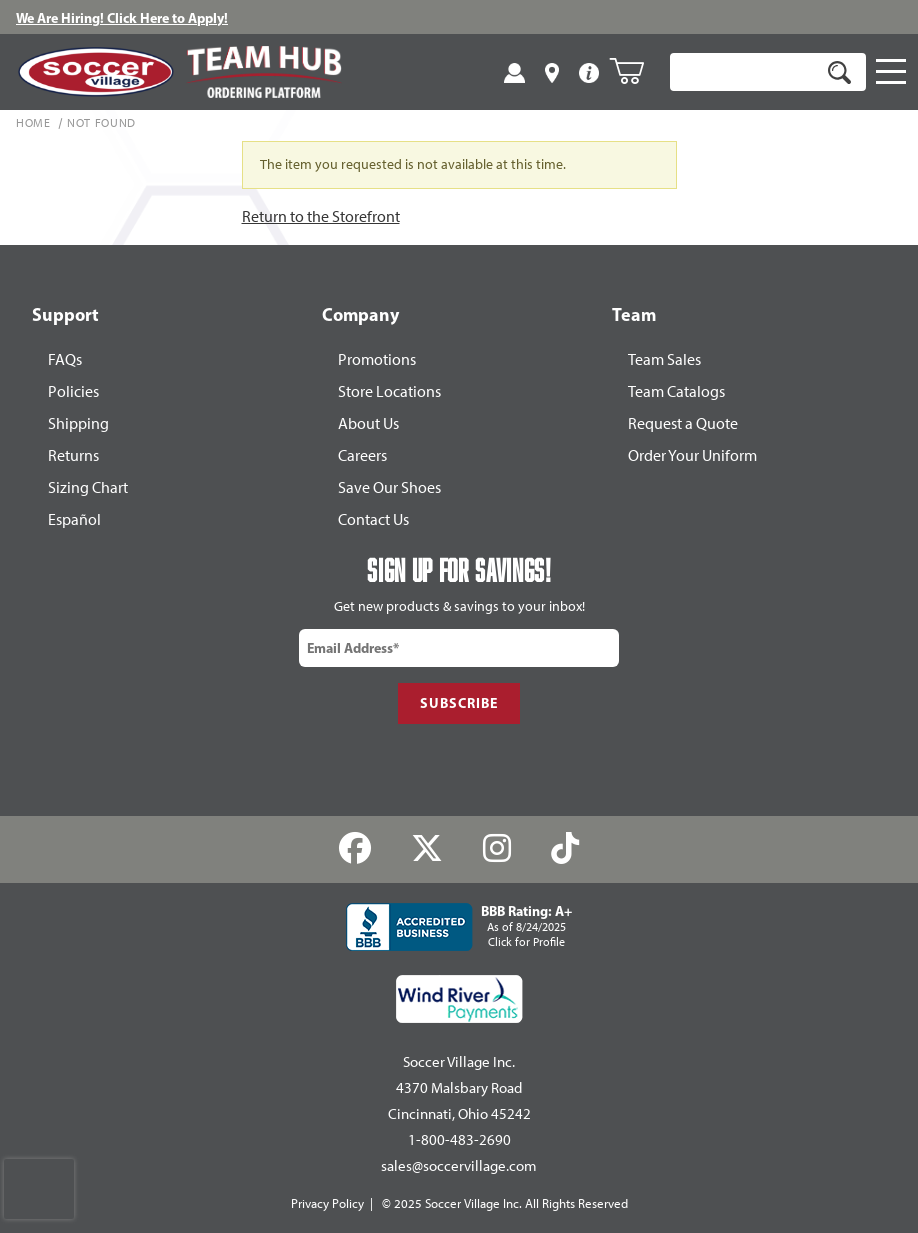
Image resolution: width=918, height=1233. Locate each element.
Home (33, 124)
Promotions (377, 359)
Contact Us (373, 519)
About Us (368, 423)
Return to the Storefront (321, 216)
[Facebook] (355, 848)
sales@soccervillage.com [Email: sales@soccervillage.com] (459, 1166)
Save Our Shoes (389, 487)
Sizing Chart (88, 487)
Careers (362, 455)
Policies (73, 391)
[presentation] (39, 1189)
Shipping (78, 423)
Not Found (101, 124)
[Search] (839, 72)
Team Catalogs (676, 391)
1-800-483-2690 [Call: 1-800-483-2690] (459, 1140)
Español (74, 519)
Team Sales (664, 359)
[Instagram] (497, 848)
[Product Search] (745, 72)
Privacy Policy (327, 1203)
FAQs (65, 359)
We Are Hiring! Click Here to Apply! (122, 18)
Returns (73, 455)
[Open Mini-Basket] (634, 71)
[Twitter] (427, 848)
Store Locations (389, 391)
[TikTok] (564, 848)
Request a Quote (683, 423)
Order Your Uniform (692, 455)
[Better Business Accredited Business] (459, 927)
